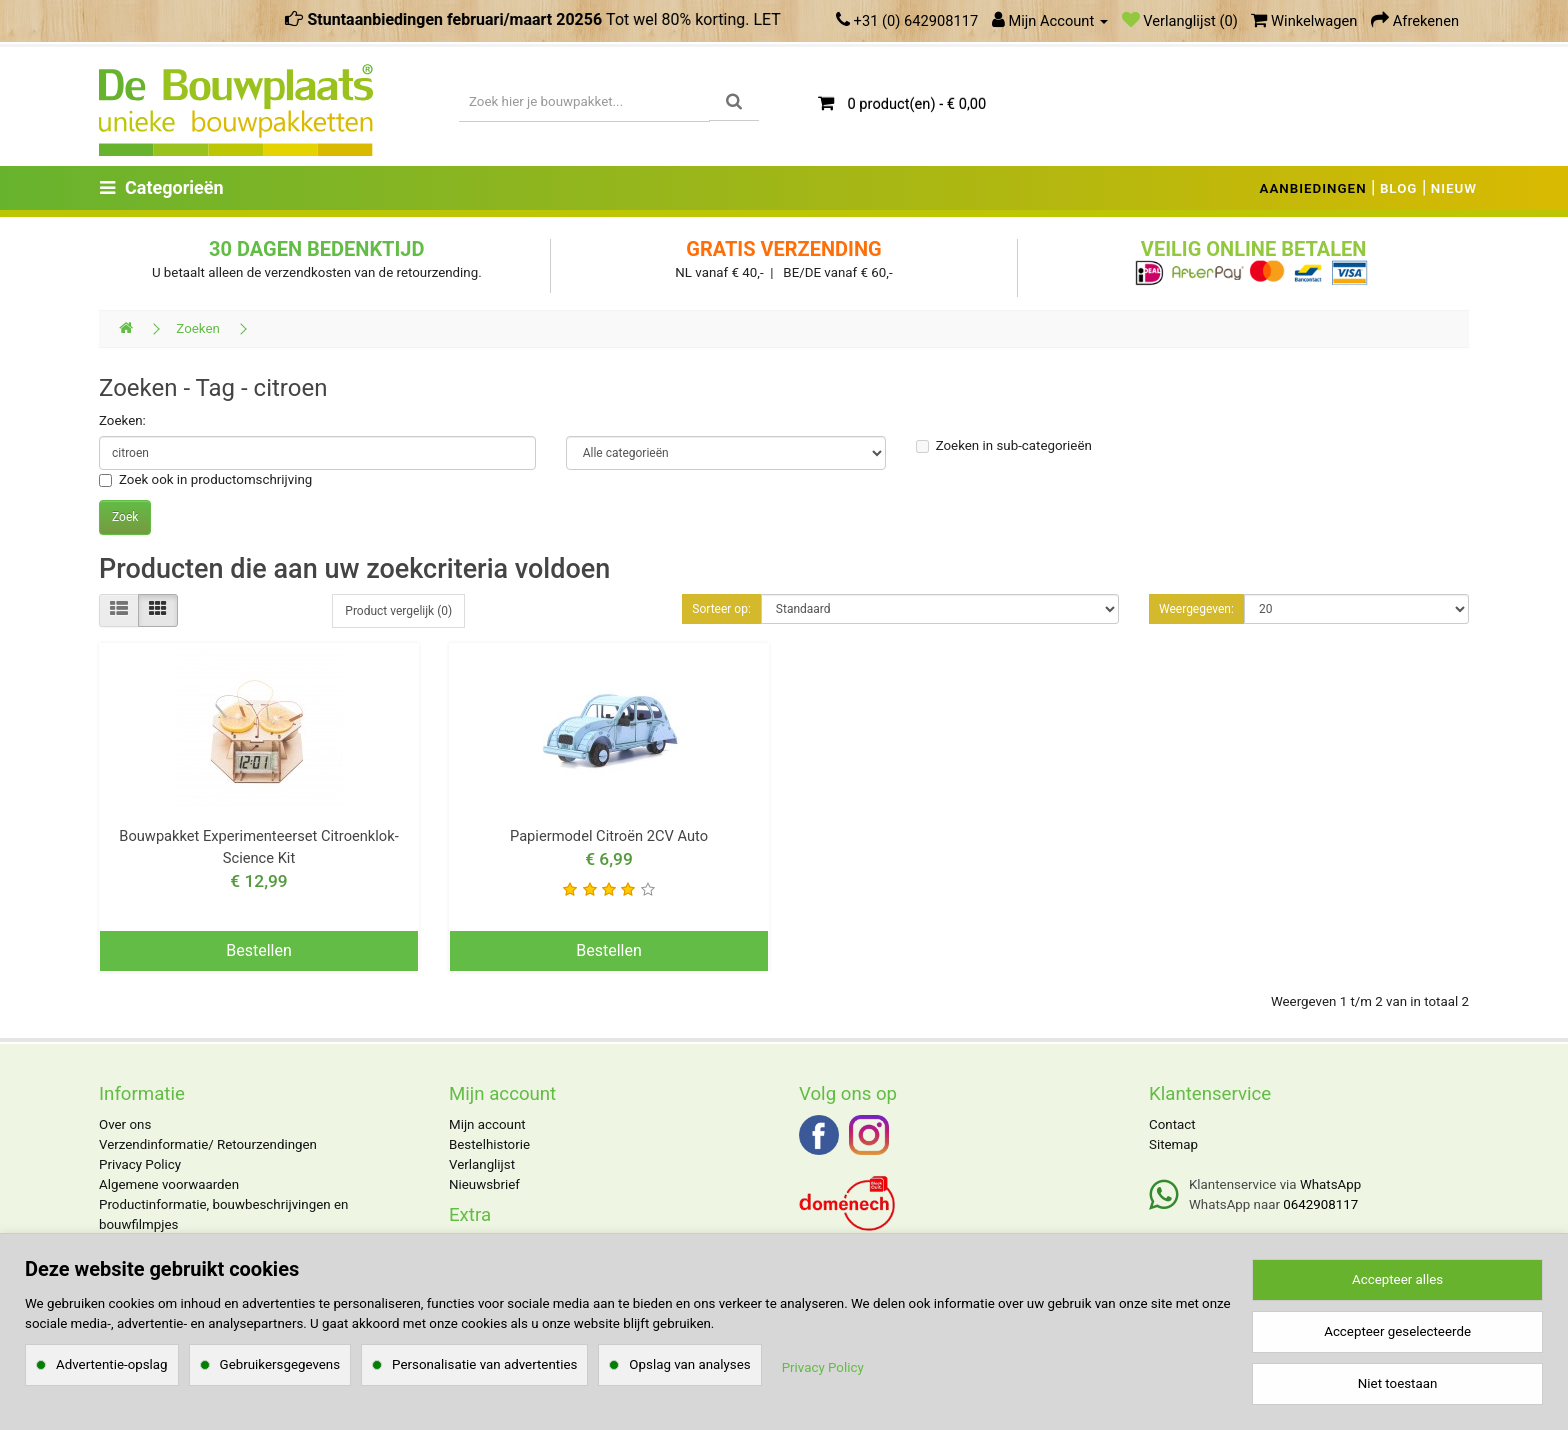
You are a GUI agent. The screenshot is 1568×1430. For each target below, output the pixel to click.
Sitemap (1173, 1144)
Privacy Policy (140, 1164)
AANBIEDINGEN (1313, 188)
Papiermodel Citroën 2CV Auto (609, 836)
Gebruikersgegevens (280, 1364)
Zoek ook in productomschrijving (205, 479)
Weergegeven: (1196, 609)
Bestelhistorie (489, 1144)
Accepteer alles (1397, 1279)
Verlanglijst (482, 1164)
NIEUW (1454, 188)
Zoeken (198, 328)
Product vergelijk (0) (398, 611)
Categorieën (162, 187)
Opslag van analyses (689, 1364)
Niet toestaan (1397, 1383)
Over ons (125, 1124)
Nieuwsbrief (484, 1184)
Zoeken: (122, 420)
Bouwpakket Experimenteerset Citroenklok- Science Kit (258, 847)
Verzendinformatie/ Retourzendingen (208, 1144)
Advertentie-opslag (112, 1364)
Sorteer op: (721, 609)
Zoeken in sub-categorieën (1004, 445)
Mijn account (487, 1124)
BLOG (1399, 188)
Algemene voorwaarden (169, 1184)
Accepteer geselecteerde (1397, 1331)
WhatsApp (1330, 1184)
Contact (1172, 1124)
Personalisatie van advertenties (484, 1364)
